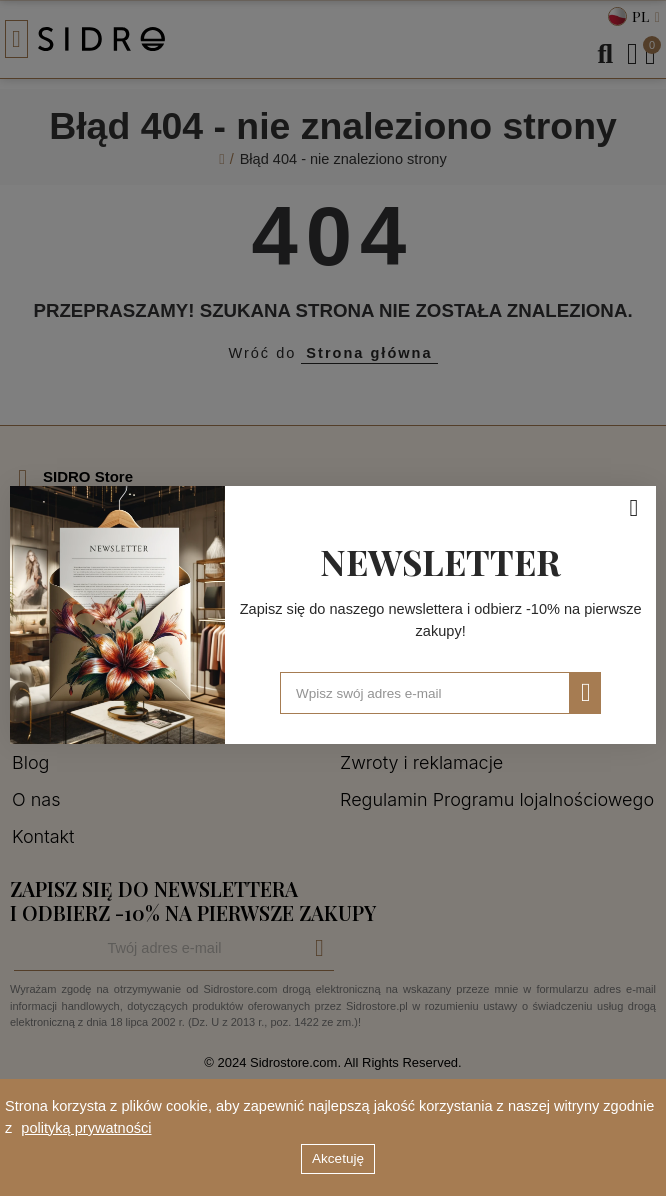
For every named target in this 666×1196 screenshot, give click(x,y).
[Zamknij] (634, 508)
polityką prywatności (86, 1128)
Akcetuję (338, 1158)
